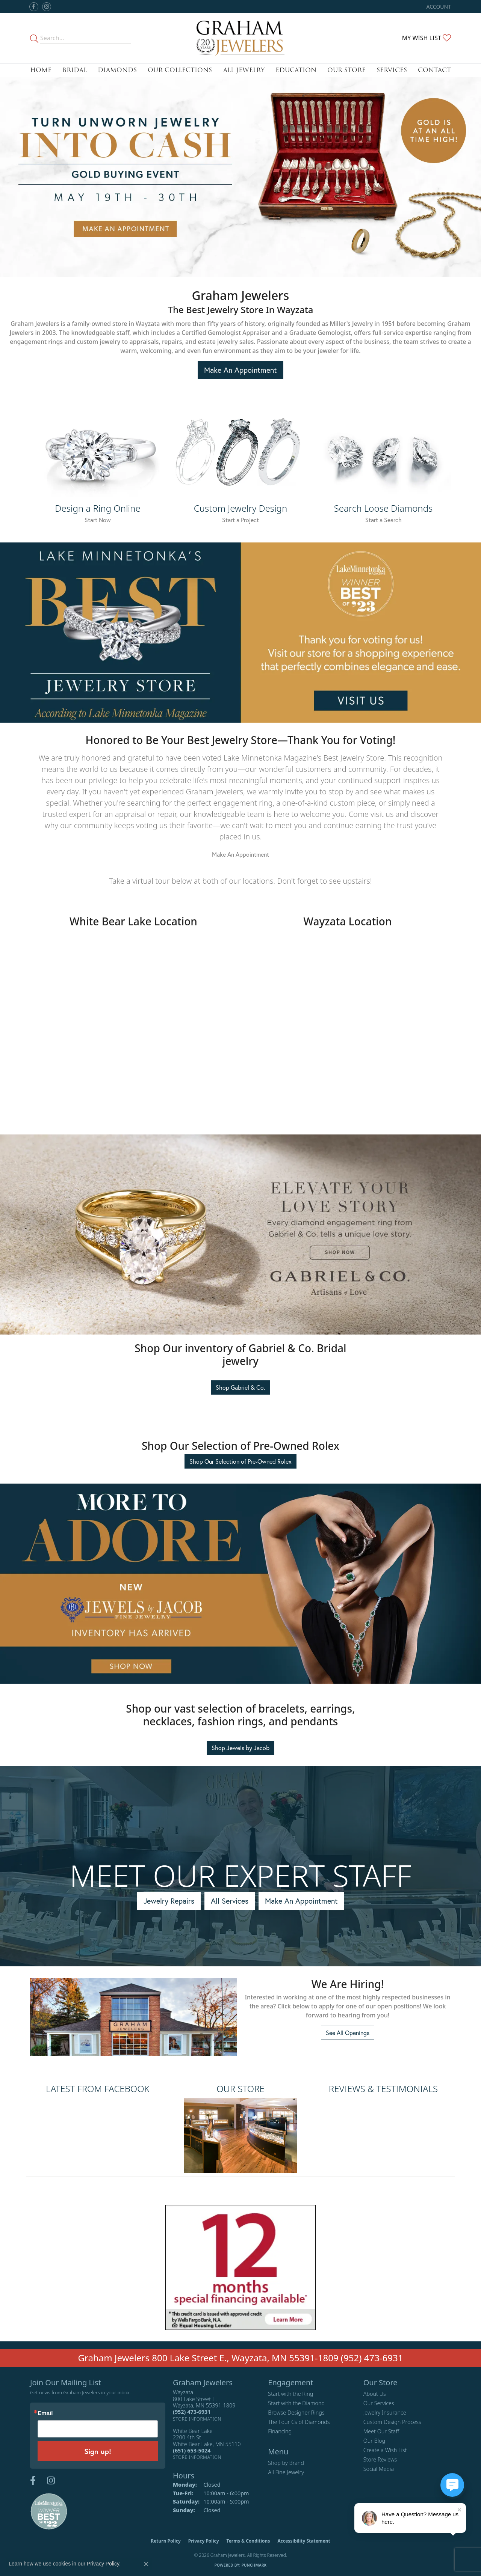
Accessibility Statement (303, 2541)
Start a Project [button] (240, 520)
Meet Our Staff (381, 2431)
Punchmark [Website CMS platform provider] (254, 2565)
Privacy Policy (203, 2541)
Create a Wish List (385, 2450)
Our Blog (374, 2440)
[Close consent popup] (146, 2564)
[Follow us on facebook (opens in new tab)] (33, 6)
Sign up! (97, 2451)
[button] (438, 6)
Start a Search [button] (383, 520)
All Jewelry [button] (244, 70)
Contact (434, 70)
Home (40, 70)
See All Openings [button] (347, 2033)
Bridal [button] (74, 70)
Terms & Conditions (248, 2541)
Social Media (378, 2468)
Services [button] (392, 70)
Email (45, 2413)
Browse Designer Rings (296, 2412)
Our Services (378, 2403)
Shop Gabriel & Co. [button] (240, 1387)
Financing (280, 2431)
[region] (240, 1966)
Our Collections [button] (180, 70)
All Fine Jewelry (286, 2472)
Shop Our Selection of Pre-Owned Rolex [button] (240, 1461)
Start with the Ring (290, 2393)
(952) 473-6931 (372, 2358)
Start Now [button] (98, 520)
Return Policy (166, 2541)
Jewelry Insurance (384, 2412)
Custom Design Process (392, 2421)
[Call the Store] (191, 2411)
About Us (374, 2393)
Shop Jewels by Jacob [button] (240, 1748)
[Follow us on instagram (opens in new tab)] (46, 6)
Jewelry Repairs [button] (169, 1901)
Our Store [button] (346, 70)
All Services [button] (229, 1901)
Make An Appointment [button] (240, 370)
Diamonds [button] (117, 70)
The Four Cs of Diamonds (299, 2421)
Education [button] (295, 70)
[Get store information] (197, 2419)
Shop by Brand (286, 2462)
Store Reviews (380, 2459)
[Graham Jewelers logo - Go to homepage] (240, 38)
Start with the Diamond (296, 2403)
